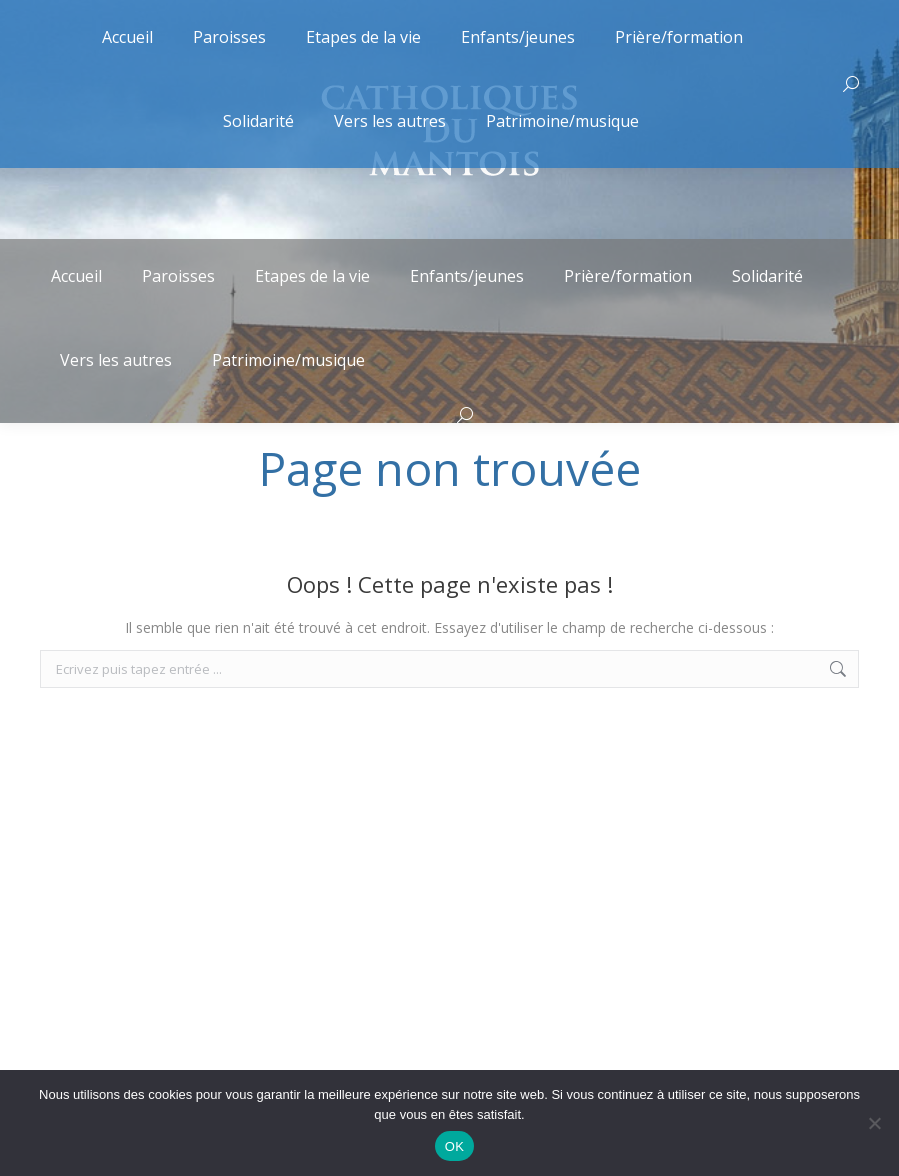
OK (454, 1146)
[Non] (874, 1123)
